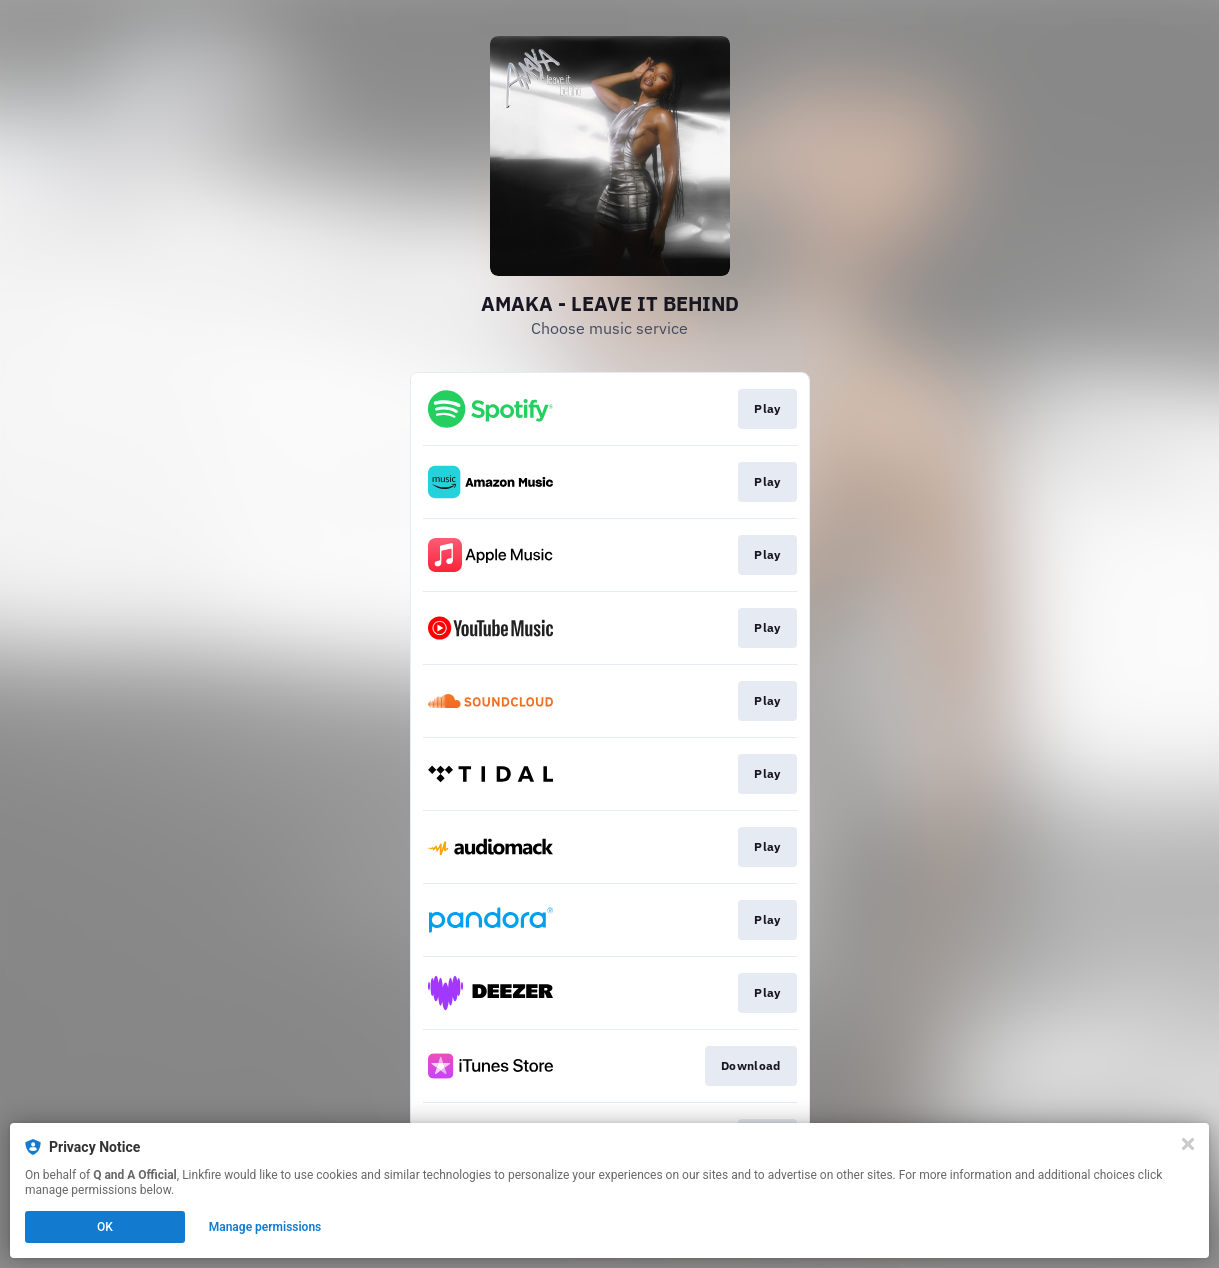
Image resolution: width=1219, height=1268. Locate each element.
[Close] (1188, 1144)
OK (105, 1227)
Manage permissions (265, 1227)
